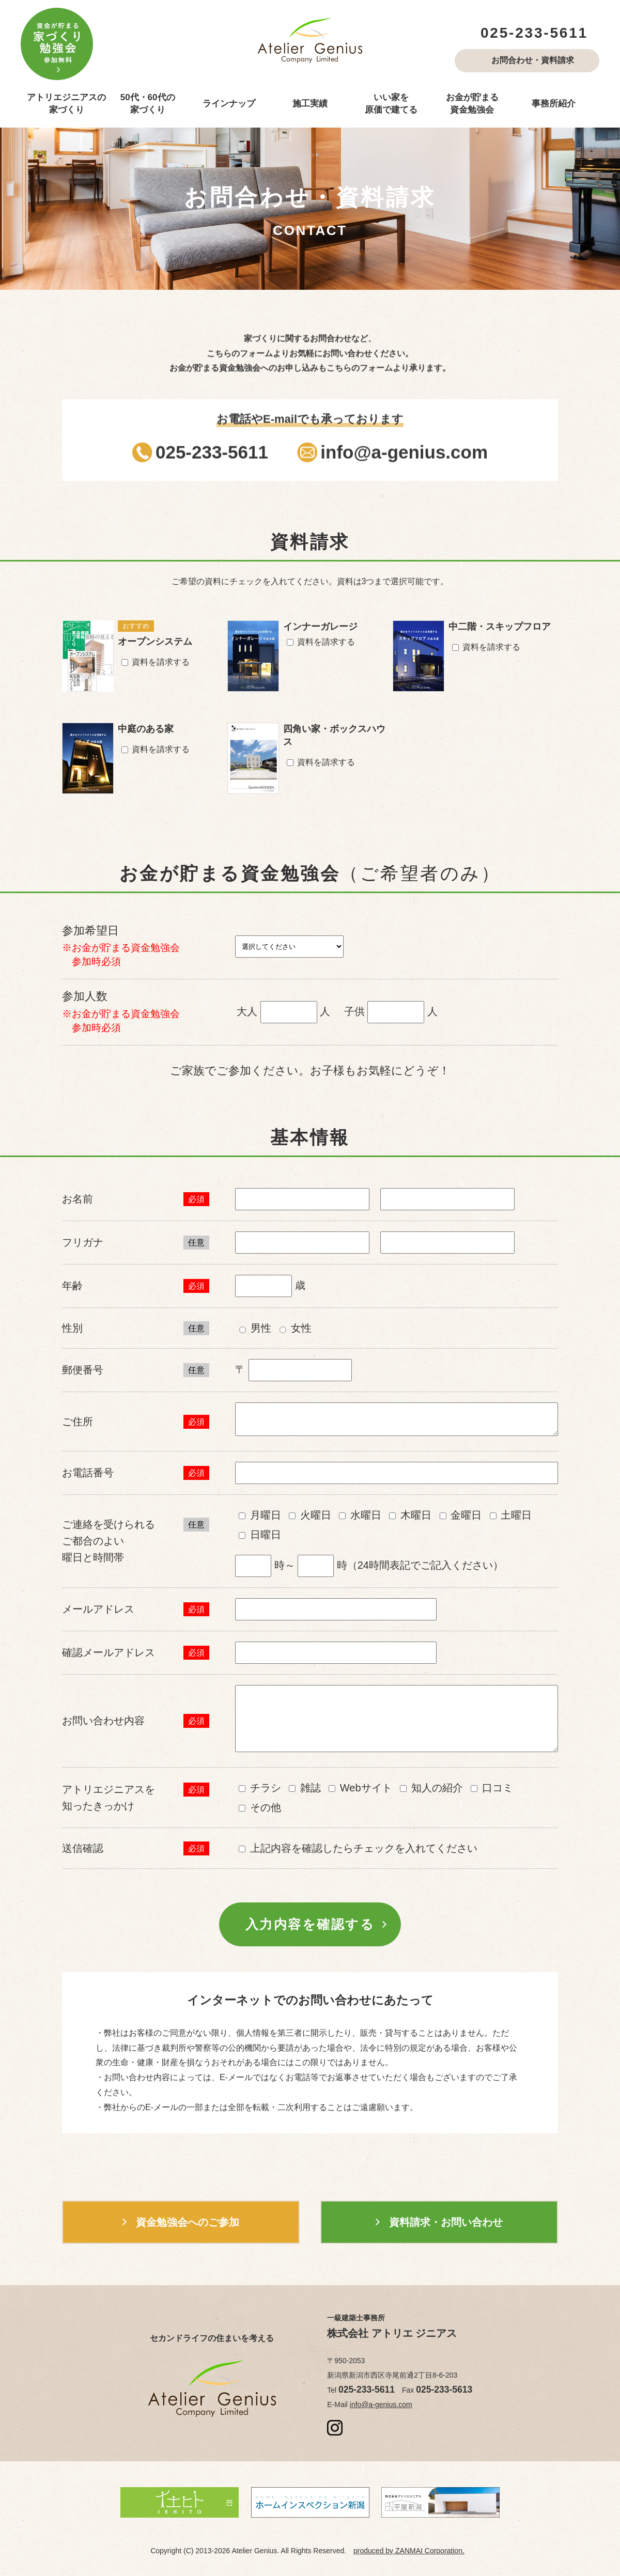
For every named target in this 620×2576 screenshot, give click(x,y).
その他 (260, 1807)
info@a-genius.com (381, 2404)
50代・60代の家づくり (147, 103)
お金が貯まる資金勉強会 (472, 103)
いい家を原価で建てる (391, 103)
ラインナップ (229, 103)
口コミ (492, 1787)
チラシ (260, 1787)
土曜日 (511, 1515)
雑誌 (305, 1787)
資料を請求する (155, 662)
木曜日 (410, 1515)
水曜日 (360, 1515)
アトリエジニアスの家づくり (66, 103)
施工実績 (310, 103)
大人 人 (283, 1012)
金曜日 (461, 1515)
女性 (296, 1328)
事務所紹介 (554, 103)
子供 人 (391, 1012)
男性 (255, 1328)
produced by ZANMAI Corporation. (408, 2551)
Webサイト (360, 1787)
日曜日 (260, 1534)
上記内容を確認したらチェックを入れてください (358, 1848)
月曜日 (260, 1515)
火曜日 (310, 1515)
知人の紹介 (431, 1787)
